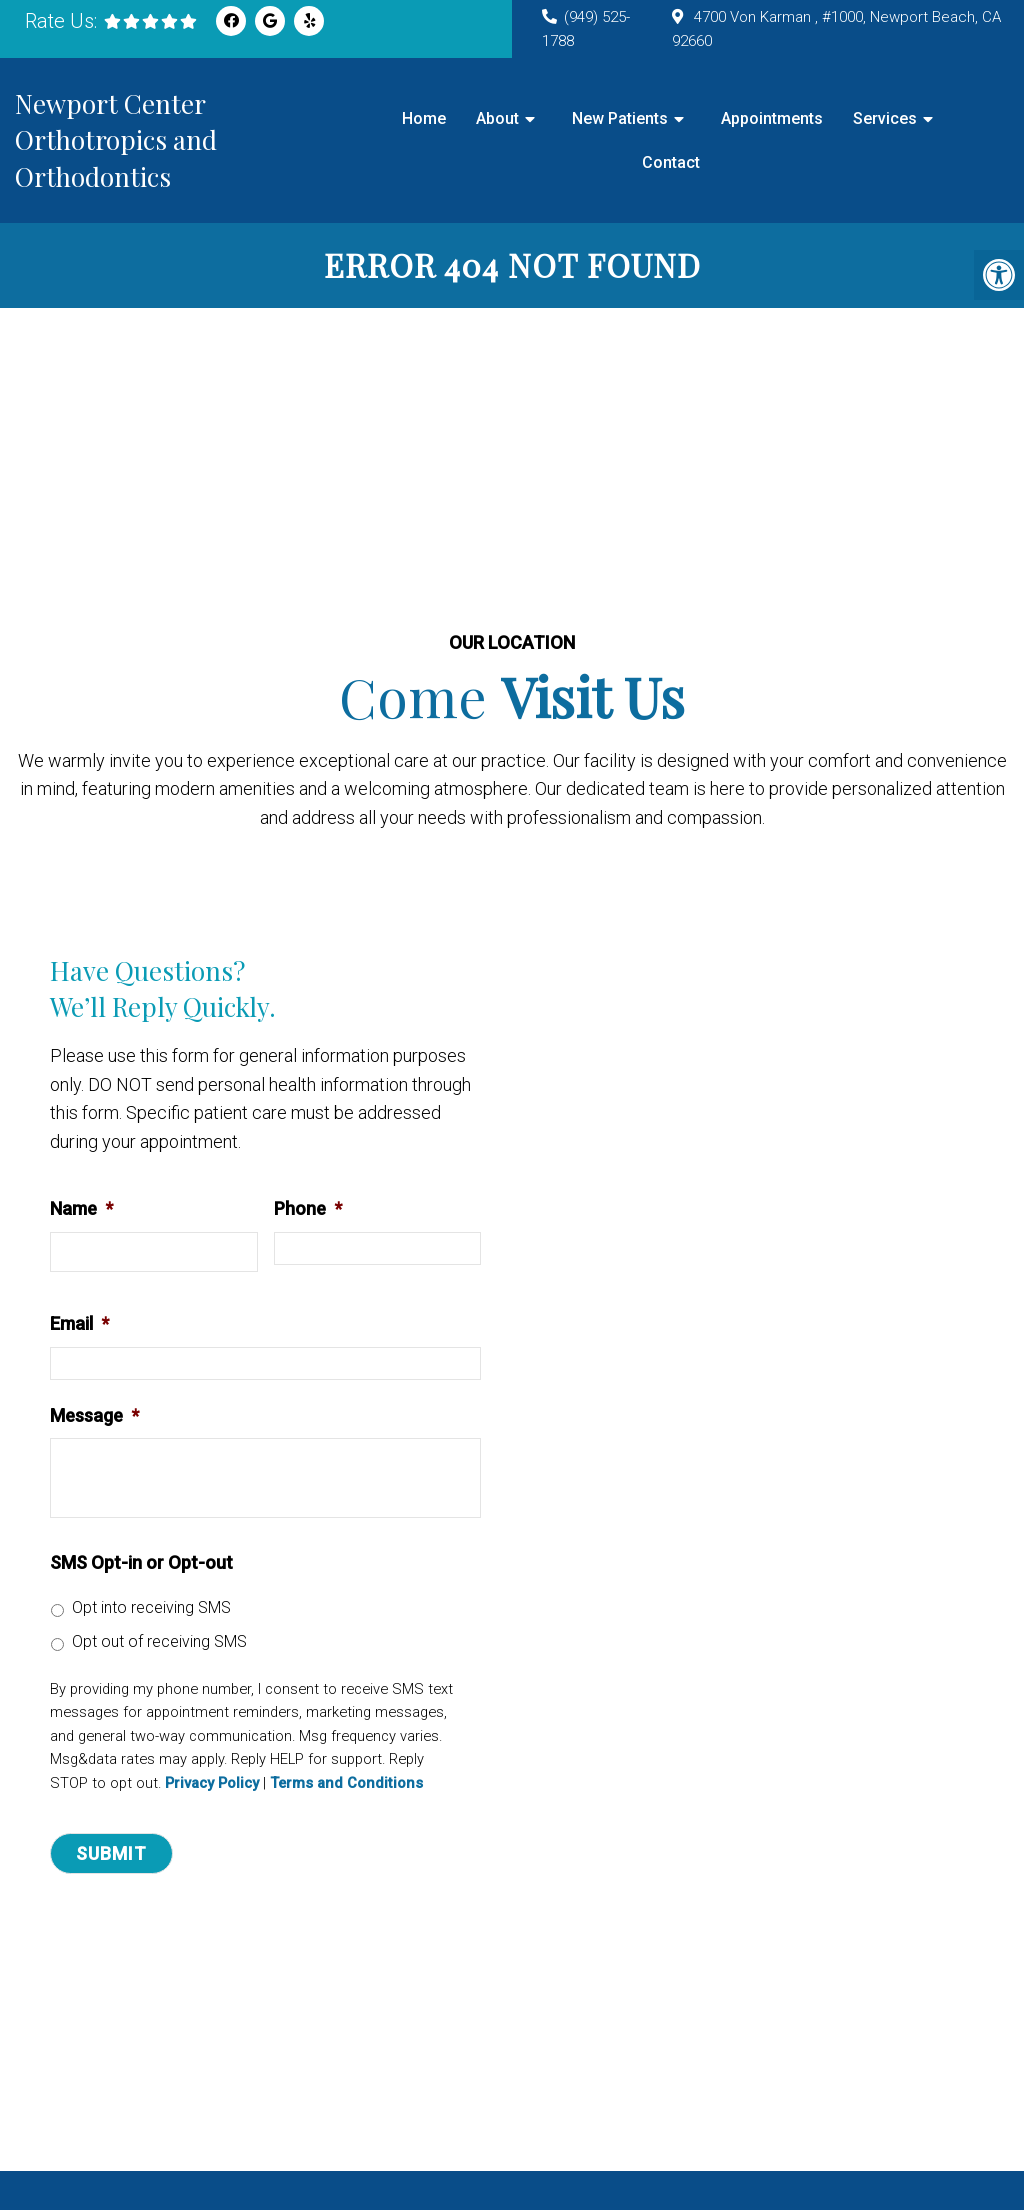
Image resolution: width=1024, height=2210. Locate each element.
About (497, 118)
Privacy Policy (212, 1783)
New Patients (620, 118)
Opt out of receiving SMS (159, 1641)
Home (424, 118)
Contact (671, 162)
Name (81, 1208)
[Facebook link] (231, 21)
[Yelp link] (309, 21)
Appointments (772, 118)
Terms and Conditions (346, 1783)
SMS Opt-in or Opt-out (141, 1562)
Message (94, 1415)
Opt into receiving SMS (151, 1607)
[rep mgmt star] (150, 21)
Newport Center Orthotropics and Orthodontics (116, 140)
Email (79, 1323)
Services (885, 118)
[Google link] (270, 21)
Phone (308, 1208)
